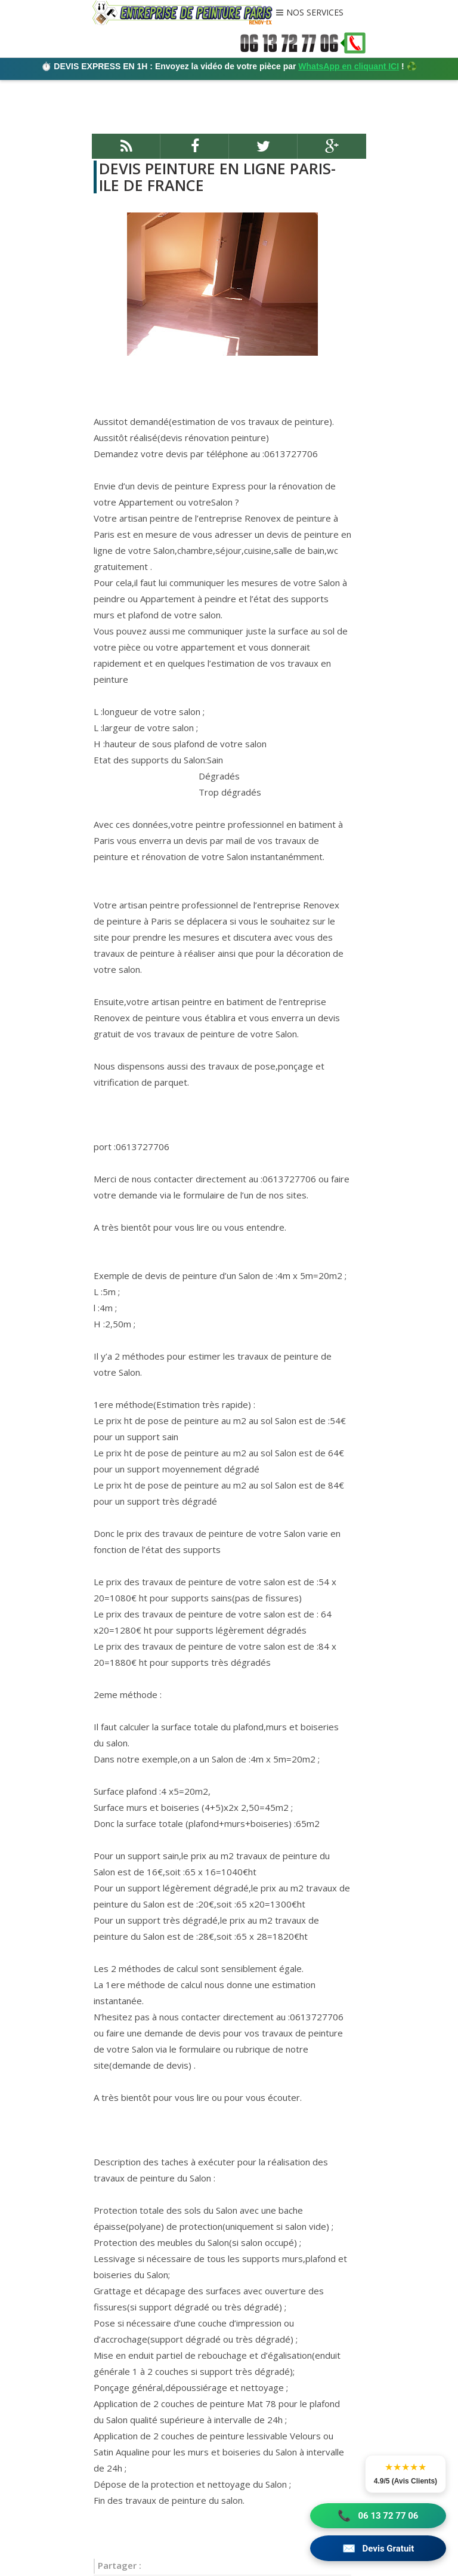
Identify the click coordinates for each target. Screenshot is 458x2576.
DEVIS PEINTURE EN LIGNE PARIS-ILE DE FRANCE (216, 176)
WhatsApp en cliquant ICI (348, 66)
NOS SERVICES (315, 13)
